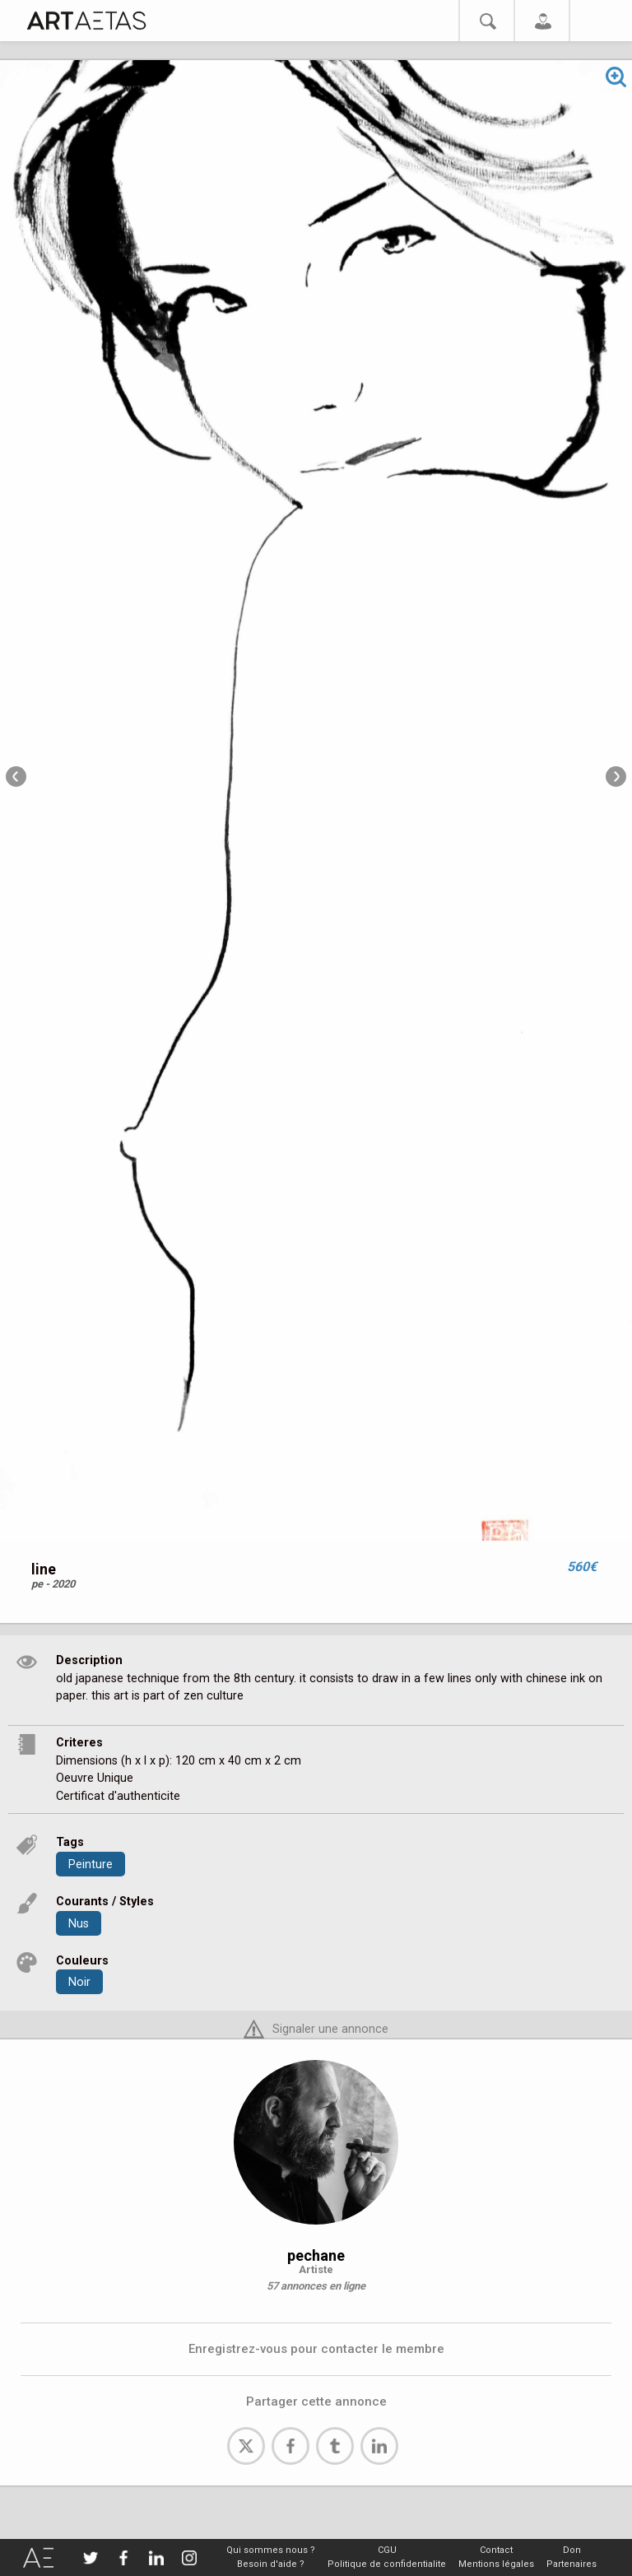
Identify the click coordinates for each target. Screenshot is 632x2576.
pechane (316, 2255)
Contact (496, 2550)
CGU (387, 2550)
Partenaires (571, 2564)
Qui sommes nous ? (270, 2550)
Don (572, 2550)
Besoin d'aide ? (270, 2564)
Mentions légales (496, 2564)
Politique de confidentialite (387, 2564)
